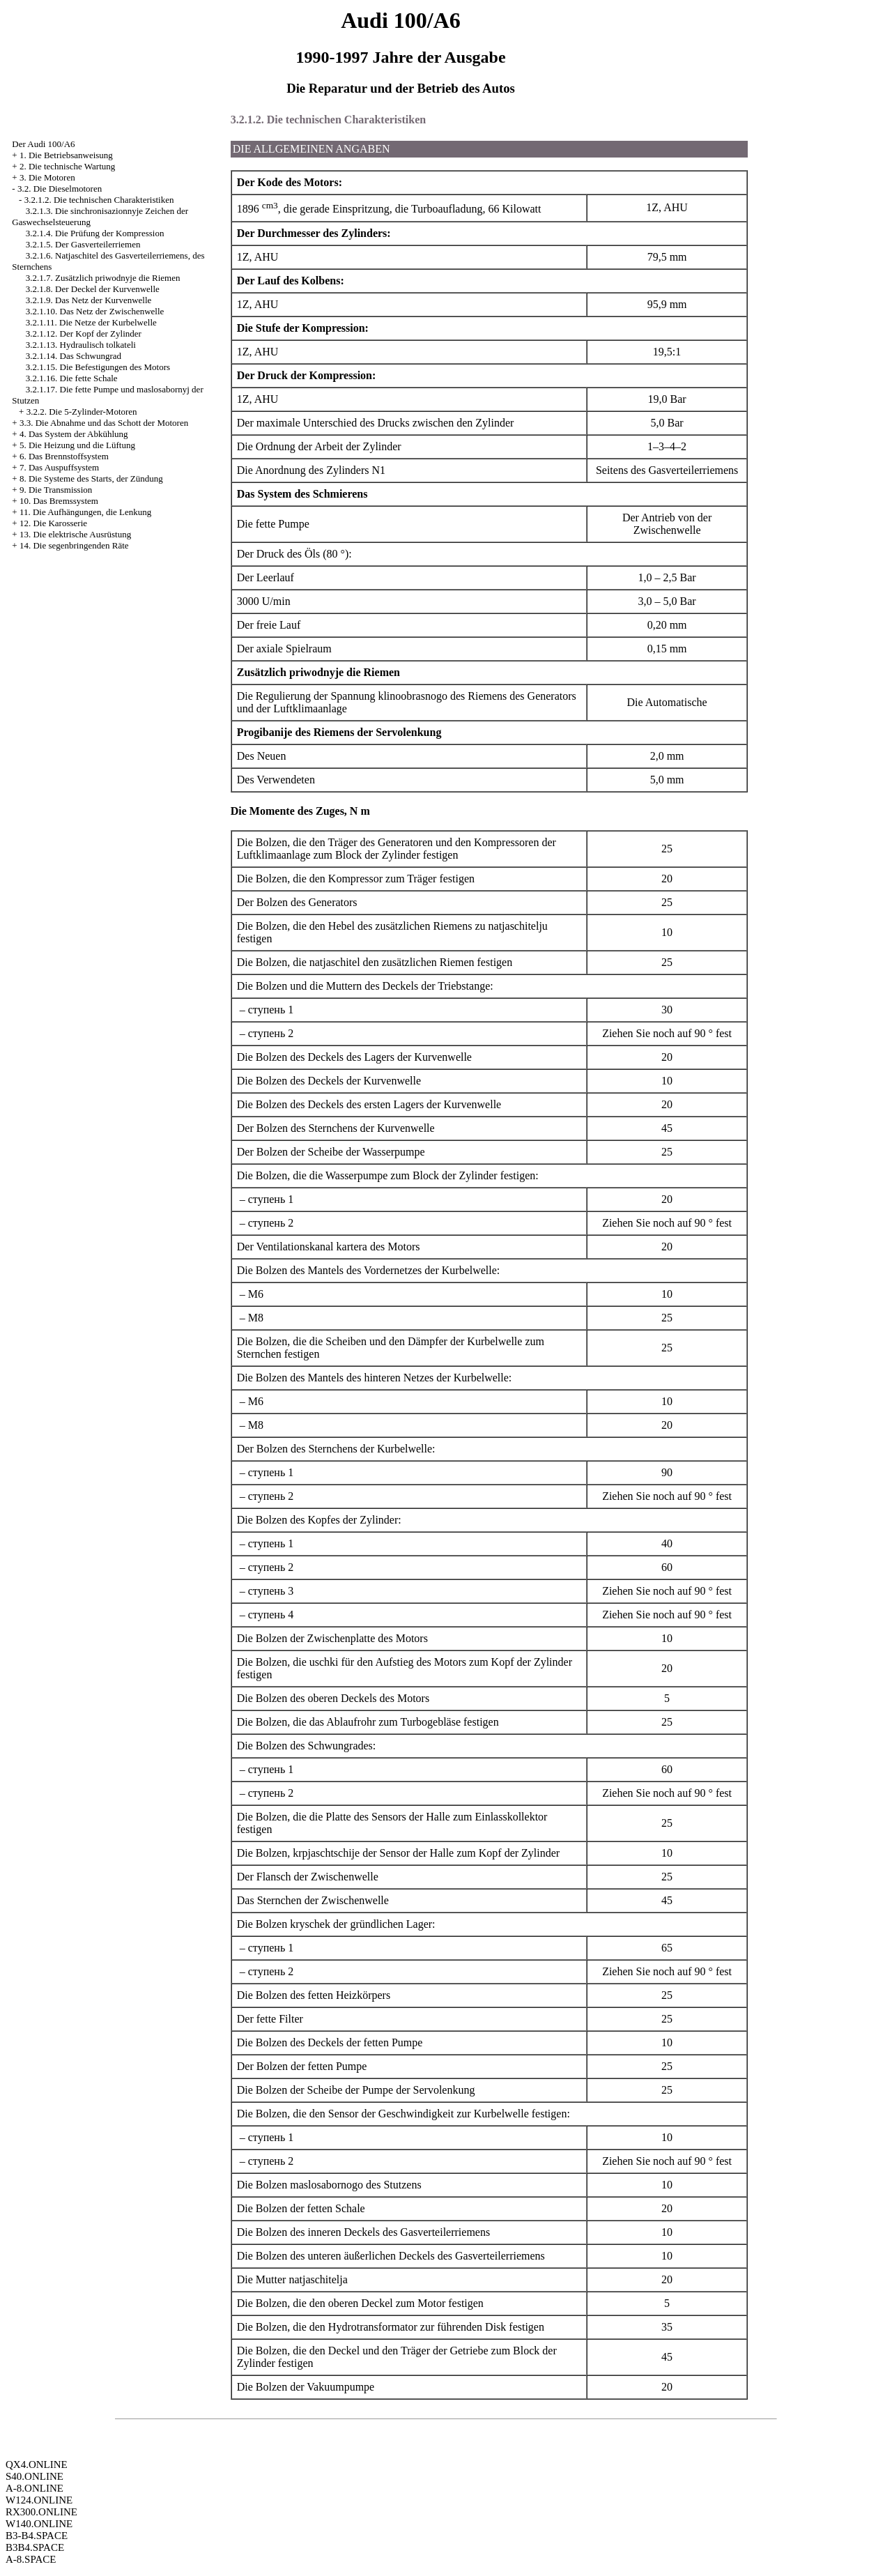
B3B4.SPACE (35, 2547)
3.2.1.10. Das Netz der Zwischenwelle (95, 311)
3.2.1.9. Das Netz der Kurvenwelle (89, 300)
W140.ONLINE (39, 2523)
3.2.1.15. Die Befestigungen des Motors (98, 367)
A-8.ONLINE (34, 2488)
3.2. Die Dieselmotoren (59, 188)
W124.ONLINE (39, 2500)
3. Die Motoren (47, 177)
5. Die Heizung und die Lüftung (77, 445)
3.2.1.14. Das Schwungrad (73, 356)
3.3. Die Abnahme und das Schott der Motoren (104, 422)
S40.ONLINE (34, 2476)
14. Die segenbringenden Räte (74, 545)
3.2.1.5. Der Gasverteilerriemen (83, 244)
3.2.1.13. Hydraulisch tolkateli (81, 344)
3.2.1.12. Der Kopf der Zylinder (83, 333)
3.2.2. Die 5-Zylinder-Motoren (81, 411)
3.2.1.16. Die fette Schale (72, 378)
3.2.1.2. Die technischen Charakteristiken (99, 199)
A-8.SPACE (31, 2559)
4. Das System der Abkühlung (74, 434)
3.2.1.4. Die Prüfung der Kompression (95, 233)
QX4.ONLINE (37, 2464)
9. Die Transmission (56, 489)
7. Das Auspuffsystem (59, 467)
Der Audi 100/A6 (43, 144)
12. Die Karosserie (53, 523)
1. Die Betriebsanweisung (66, 155)
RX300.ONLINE (41, 2511)
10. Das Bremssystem (59, 501)
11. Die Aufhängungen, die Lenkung (85, 512)
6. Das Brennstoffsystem (64, 456)
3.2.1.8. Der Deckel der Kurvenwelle (93, 289)
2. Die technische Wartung (67, 166)
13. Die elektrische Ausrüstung (75, 534)
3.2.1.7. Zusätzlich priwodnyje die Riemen (103, 278)
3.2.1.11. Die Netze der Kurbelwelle (91, 322)
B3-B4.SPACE (37, 2535)
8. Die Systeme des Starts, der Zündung (91, 478)
